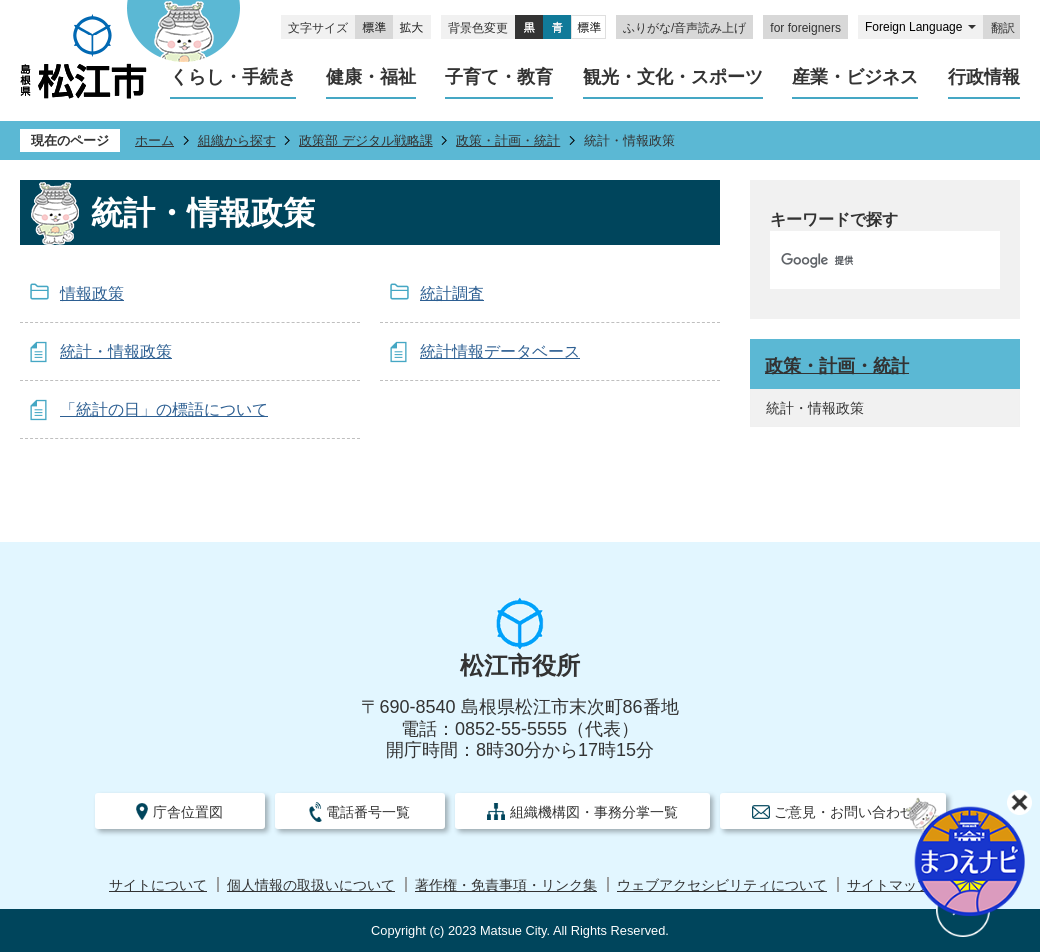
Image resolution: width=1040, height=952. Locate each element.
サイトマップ (889, 885)
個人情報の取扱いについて (311, 885)
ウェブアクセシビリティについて (722, 885)
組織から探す (237, 140)
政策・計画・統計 (508, 140)
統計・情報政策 (116, 351)
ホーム (154, 140)
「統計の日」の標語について (164, 409)
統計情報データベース (500, 351)
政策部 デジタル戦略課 (366, 140)
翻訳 (1003, 28)
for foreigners (805, 28)
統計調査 (452, 293)
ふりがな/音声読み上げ (684, 28)
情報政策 (92, 293)
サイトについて (158, 885)
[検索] (864, 260)
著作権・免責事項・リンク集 (506, 885)
